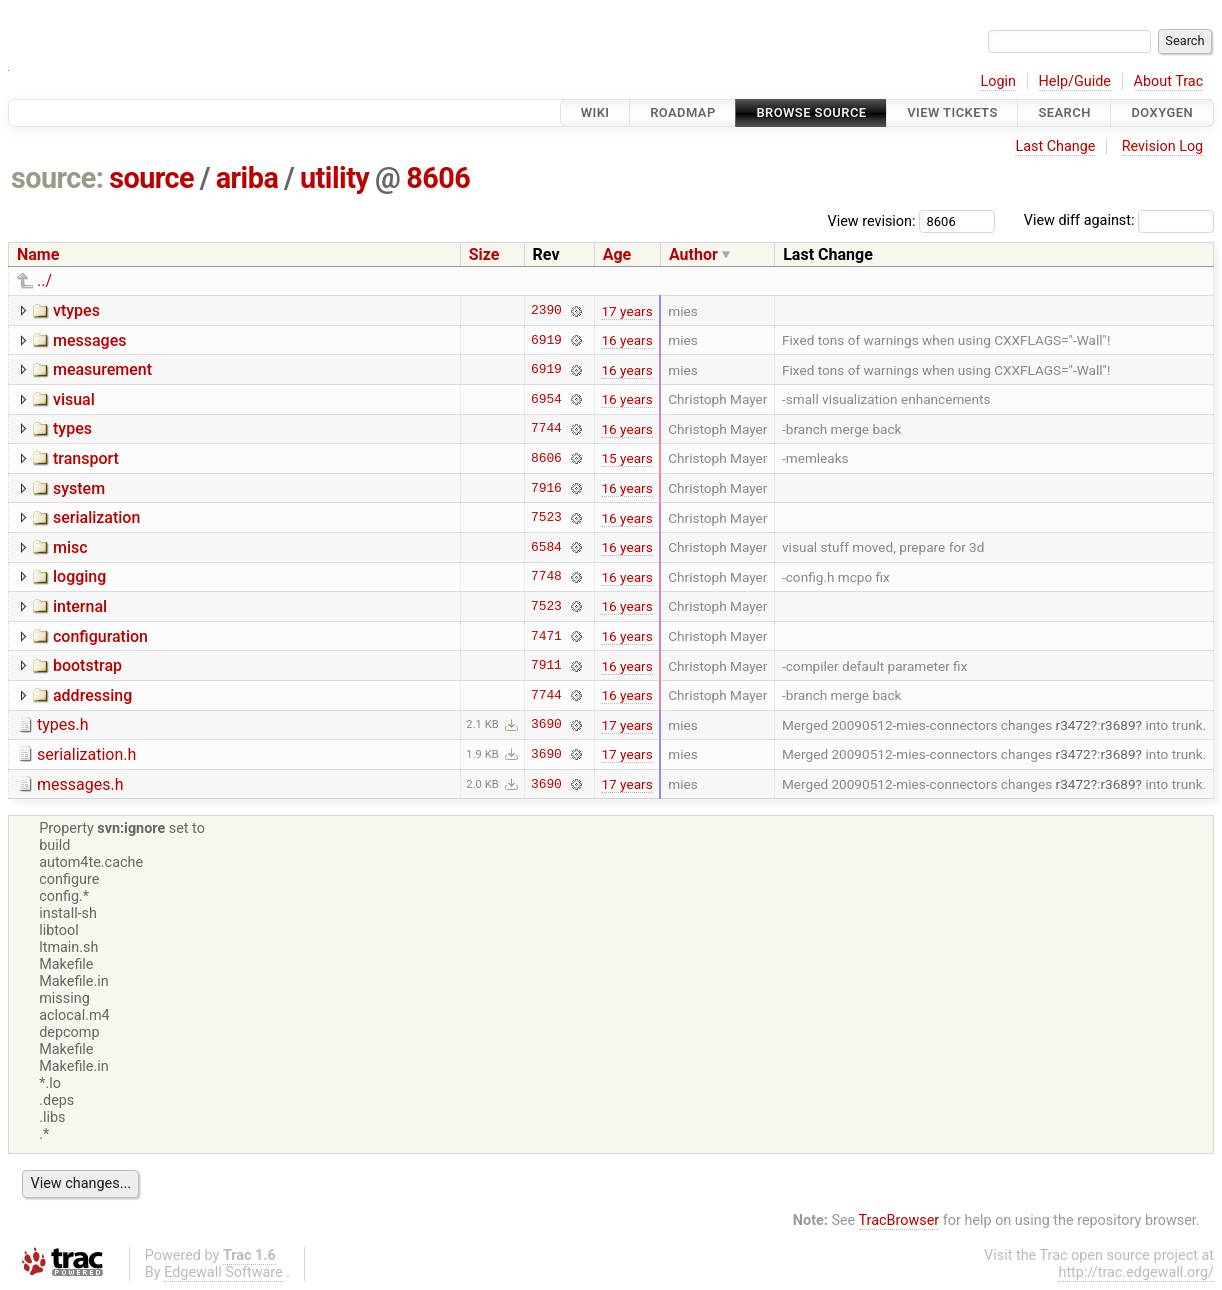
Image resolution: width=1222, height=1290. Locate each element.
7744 (546, 429)
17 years (626, 311)
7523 (546, 518)
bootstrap (87, 665)
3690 (546, 725)
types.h (63, 724)
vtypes (76, 310)
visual (74, 399)
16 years (626, 340)
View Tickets (952, 112)
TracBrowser (899, 1220)
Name (38, 254)
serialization (96, 517)
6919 (546, 340)
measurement (102, 369)
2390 (546, 311)
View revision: (872, 220)
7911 (546, 666)
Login (998, 81)
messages (89, 340)
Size (484, 254)
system (79, 488)
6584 (546, 547)
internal (80, 606)
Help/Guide (1075, 81)
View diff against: (1119, 220)
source (151, 178)
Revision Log (1163, 146)
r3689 (1117, 725)
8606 (438, 178)
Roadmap (683, 112)
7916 (546, 488)
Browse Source (811, 112)
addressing (92, 695)
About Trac (1169, 81)
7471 (546, 636)
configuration (100, 636)
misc (70, 547)
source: (57, 178)
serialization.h (86, 754)
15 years (626, 458)
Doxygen (1162, 112)
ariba (247, 178)
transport (86, 458)
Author (693, 254)
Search (1064, 112)
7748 (546, 577)
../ (44, 280)
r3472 (1073, 725)
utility (334, 178)
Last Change (1055, 146)
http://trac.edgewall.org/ (1136, 1272)
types (72, 428)
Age (617, 254)
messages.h (80, 784)
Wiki (595, 112)
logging (79, 576)
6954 (546, 399)
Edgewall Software (223, 1272)
